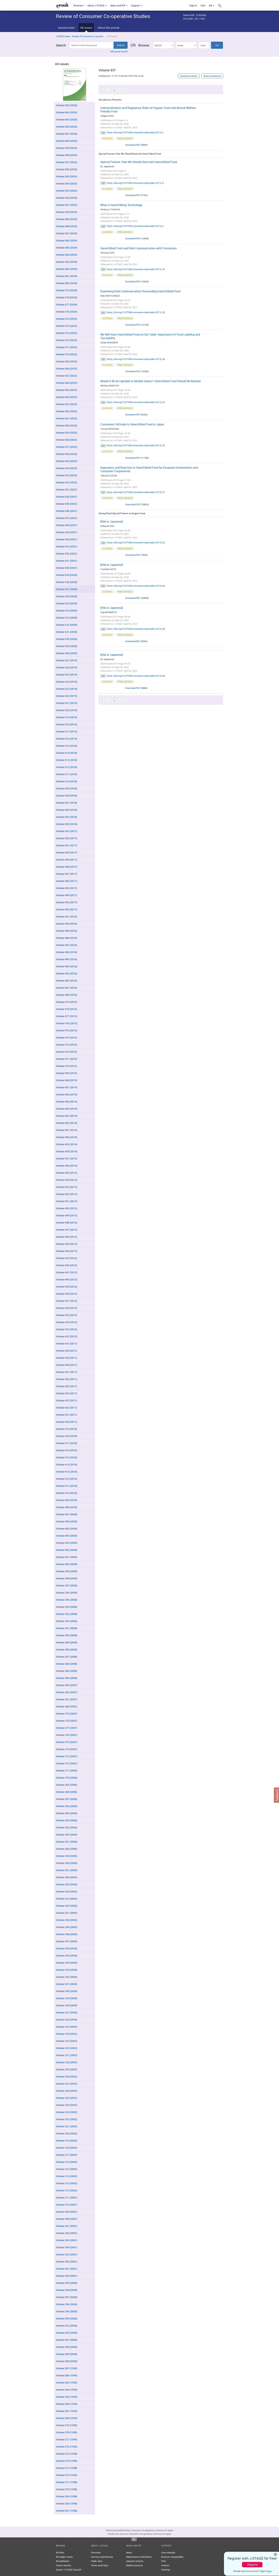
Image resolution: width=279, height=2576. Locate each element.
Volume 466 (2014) (66, 1094)
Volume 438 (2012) (66, 1293)
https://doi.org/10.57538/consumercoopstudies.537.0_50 (136, 445)
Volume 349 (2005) (66, 1927)
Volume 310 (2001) (66, 2204)
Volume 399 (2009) (66, 1571)
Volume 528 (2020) (66, 653)
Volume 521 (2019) (66, 703)
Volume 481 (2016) (66, 987)
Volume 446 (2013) (66, 1236)
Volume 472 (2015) (66, 1051)
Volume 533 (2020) (66, 617)
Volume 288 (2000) (66, 2361)
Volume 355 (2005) (66, 1884)
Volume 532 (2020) (66, 624)
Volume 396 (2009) (66, 1592)
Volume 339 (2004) (66, 1998)
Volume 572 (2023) (66, 340)
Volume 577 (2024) (66, 304)
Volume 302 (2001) (66, 2261)
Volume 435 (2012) (66, 1315)
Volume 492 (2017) (66, 909)
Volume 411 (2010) (66, 1486)
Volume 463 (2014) (66, 1115)
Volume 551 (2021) (66, 489)
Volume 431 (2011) (66, 1343)
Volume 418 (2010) (66, 1436)
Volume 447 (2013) (66, 1229)
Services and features (102, 2556)
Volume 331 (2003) (66, 2055)
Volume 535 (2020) (66, 603)
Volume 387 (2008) (66, 1656)
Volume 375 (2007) (66, 1742)
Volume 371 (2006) (66, 1770)
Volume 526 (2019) (66, 667)
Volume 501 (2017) (66, 845)
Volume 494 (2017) (66, 895)
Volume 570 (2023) (66, 354)
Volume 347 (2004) (66, 1941)
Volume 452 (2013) (66, 1194)
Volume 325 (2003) (66, 2098)
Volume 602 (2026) (66, 126)
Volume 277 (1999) (66, 2439)
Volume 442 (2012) (66, 1265)
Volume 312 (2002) (66, 2190)
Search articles (63, 2565)
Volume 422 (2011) (66, 1407)
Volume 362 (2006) (66, 1834)
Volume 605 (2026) (66, 105)
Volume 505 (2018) (66, 817)
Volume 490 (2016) (66, 923)
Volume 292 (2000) (66, 2332)
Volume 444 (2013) (66, 1251)
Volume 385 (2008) (66, 1671)
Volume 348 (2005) (66, 1934)
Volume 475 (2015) (66, 1030)
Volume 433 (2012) (66, 1329)
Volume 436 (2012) (66, 1308)
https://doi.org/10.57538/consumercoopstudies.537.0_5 (135, 226)
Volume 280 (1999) (66, 2418)
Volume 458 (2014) (66, 1151)
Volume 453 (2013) (66, 1187)
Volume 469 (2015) (66, 1073)
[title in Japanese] (111, 521)
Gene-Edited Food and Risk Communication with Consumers (138, 248)
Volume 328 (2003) (66, 2076)
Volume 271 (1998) (66, 2482)
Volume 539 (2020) (66, 575)
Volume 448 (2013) (66, 1222)
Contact (165, 2565)
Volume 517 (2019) (66, 731)
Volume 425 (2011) (66, 1386)
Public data (96, 2561)
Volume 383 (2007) (66, 1685)
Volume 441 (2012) (66, 1272)
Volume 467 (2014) (66, 1087)
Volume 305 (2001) (66, 2240)
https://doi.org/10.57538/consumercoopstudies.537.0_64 (136, 585)
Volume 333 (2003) (66, 2041)
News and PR (118, 5)
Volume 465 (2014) (66, 1101)
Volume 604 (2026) (66, 112)
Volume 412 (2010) (66, 1478)
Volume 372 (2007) (66, 1763)
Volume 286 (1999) (66, 2375)
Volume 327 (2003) (66, 2083)
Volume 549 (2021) (66, 503)
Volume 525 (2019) (66, 674)
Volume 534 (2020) (66, 610)
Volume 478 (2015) (66, 1009)
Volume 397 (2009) (66, 1585)
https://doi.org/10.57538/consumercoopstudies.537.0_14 (136, 269)
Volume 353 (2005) (66, 1898)
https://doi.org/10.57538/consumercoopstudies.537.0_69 (136, 675)
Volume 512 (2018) (66, 767)
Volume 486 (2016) (66, 952)
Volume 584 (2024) (66, 254)
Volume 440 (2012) (66, 1279)
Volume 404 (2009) (66, 1535)
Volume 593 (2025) (66, 190)
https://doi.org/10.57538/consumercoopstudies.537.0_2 (135, 132)
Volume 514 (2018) (66, 753)
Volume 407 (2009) (66, 1514)
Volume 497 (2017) (66, 874)
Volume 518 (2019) (66, 724)
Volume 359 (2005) (66, 1856)
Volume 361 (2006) (66, 1841)
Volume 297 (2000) (66, 2297)
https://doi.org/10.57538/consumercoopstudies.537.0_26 (136, 312)
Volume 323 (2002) (66, 2112)
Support (136, 5)
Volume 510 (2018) (66, 781)
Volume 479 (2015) (66, 1002)
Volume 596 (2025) (66, 169)
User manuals (168, 2552)
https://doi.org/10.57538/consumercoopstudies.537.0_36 (136, 359)
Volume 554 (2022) (66, 468)
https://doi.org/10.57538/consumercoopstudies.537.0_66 (136, 628)
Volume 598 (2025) (66, 155)
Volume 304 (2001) (66, 2247)
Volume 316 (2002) (66, 2162)
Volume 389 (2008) (66, 1642)
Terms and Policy (99, 2565)
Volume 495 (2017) (66, 888)
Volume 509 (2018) (66, 788)
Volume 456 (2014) (66, 1165)
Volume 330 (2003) (66, 2062)
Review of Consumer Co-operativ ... (89, 36)
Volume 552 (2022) (66, 482)
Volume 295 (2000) (66, 2311)
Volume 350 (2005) (66, 1920)
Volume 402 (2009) (66, 1550)
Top (134, 2539)
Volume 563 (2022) (66, 404)
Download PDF (132, 144)
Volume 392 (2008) (66, 1621)
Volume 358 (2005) (66, 1863)
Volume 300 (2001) (66, 2275)
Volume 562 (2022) (66, 411)
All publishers (62, 2561)
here (269, 2571)
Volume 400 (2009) (66, 1564)
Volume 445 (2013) (66, 1244)
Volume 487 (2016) (66, 945)
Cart (203, 5)
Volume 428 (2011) (66, 1365)
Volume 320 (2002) (66, 2133)
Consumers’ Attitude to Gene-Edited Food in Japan (132, 424)
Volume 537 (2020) (66, 589)
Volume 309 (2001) (66, 2211)
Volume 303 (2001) (66, 2254)
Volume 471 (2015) (66, 1059)
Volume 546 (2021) (66, 525)
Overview (96, 2552)
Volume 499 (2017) (66, 859)
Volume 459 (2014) (66, 1144)
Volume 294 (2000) (66, 2318)
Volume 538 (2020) (66, 582)
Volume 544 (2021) (66, 539)
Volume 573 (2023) (66, 333)
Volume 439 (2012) (66, 1286)
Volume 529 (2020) (66, 646)
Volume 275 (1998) (66, 2453)
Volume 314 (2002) (66, 2176)
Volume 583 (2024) (66, 261)
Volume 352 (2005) (66, 1905)
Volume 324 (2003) (66, 2105)
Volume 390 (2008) (66, 1635)
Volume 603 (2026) (66, 119)
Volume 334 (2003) (66, 2034)
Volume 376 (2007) (66, 1735)
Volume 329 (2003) (66, 2069)
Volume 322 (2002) (66, 2119)
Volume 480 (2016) (66, 994)
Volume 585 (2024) (66, 247)
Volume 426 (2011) (66, 1379)
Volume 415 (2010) (66, 1457)
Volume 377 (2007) (66, 1727)
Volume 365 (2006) (66, 1813)
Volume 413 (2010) (66, 1471)
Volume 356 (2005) (66, 1877)
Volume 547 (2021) (66, 518)
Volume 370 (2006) (66, 1777)
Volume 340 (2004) (66, 1991)
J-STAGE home (63, 36)
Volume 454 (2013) (66, 1180)
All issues (86, 27)
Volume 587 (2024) (66, 233)
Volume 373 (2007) (66, 1756)
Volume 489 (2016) (66, 930)
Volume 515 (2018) (66, 745)
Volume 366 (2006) (66, 1806)
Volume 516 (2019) (66, 738)
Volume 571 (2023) (66, 347)
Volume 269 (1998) (66, 2496)
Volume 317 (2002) (66, 2154)
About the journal (108, 27)
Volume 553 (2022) (66, 475)
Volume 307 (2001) (66, 2226)
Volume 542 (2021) (66, 553)
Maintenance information (139, 2556)
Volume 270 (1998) (66, 2489)
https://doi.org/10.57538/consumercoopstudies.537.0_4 (135, 182)
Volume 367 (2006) (66, 1799)
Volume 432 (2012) (66, 1336)
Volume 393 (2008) (66, 1614)
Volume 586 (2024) (66, 240)
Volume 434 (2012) (66, 1322)
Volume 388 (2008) (66, 1649)
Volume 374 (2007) (66, 1749)
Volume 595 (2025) (66, 176)
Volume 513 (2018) (66, 760)
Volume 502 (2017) (66, 838)
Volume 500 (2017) (66, 852)
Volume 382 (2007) (66, 1692)
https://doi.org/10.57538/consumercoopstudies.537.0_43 (136, 402)
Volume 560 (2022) (66, 425)
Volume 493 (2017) (66, 902)
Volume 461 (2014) (66, 1130)
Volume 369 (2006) (66, 1784)
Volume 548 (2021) (66, 511)
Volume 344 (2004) (66, 1962)
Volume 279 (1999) (66, 2425)
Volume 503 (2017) (66, 831)
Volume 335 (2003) (66, 2026)
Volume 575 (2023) (66, 318)
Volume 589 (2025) (66, 219)
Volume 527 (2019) (66, 660)
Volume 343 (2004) (66, 1969)
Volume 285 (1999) (66, 2382)
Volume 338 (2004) (66, 2005)
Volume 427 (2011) (66, 1372)
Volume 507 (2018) (66, 802)
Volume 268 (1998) (66, 2503)
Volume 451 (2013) (66, 1201)
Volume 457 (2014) (66, 1158)
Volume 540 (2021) (66, 567)
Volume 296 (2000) (66, 2304)
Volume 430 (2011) (66, 1350)
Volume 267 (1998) (66, 2510)
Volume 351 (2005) (66, 1913)
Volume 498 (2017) (66, 866)
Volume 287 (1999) (66, 2368)
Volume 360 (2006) (66, 1848)
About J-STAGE (97, 5)
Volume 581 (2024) (66, 276)
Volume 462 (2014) (66, 1123)
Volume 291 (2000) (66, 2340)
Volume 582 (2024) (66, 269)
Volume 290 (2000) (66, 2347)
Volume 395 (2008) (66, 1599)
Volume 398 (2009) (66, 1578)
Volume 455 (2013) (66, 1172)
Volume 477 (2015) (66, 1016)
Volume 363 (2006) (66, 1827)
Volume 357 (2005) (66, 1870)
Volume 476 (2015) (66, 1023)
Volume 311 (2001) (66, 2197)
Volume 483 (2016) (66, 973)
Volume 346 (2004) (66, 1948)
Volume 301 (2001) (66, 2268)
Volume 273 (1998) (66, 2468)
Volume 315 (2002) (66, 2169)
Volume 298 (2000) (66, 2290)
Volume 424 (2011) (66, 1393)
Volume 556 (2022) (66, 454)
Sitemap (165, 2569)
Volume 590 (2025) (66, 212)
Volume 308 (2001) (66, 2219)
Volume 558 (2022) (66, 439)
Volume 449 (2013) (66, 1215)
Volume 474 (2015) (66, 1037)
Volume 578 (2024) (66, 297)
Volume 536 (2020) (66, 596)
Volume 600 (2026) (66, 141)
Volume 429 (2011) (66, 1357)
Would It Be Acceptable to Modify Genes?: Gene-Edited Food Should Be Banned (150, 381)
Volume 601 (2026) (66, 133)
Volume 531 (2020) (66, 632)
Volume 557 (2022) (66, 447)
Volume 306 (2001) (66, 2233)
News (129, 2552)
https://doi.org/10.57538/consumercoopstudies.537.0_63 (136, 542)
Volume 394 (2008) (66, 1607)
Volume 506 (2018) (66, 809)
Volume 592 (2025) (66, 197)
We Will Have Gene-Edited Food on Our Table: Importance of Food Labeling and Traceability (150, 336)
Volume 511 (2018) (66, 774)
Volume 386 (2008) (66, 1663)
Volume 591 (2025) (66, 205)
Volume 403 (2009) (66, 1542)
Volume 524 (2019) (66, 681)
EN (211, 5)
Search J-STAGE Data (68, 2569)
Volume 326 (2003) (66, 2090)
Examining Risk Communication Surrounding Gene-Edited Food (140, 291)
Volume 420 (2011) (66, 1421)
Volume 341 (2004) (66, 1984)
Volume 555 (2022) (66, 461)
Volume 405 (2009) (66, 1528)
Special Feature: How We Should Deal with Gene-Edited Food (138, 162)
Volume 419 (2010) (66, 1429)
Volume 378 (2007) (66, 1720)
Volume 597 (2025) (66, 162)
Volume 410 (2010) (66, 1493)
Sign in (193, 5)
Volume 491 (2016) (66, 916)
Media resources (134, 2565)
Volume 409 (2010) (66, 1500)
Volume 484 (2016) (66, 966)
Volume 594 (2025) (66, 183)
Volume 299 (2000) (66, 2283)
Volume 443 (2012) (66, 1258)
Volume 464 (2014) (66, 1108)
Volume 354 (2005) (66, 1891)
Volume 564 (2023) (66, 397)
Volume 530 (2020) (66, 639)
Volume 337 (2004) (66, 2012)
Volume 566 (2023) (66, 382)
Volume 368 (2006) (66, 1792)
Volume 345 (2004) (66, 1955)
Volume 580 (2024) (66, 283)
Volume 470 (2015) (66, 1066)
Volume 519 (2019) (66, 717)
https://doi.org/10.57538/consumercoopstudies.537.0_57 (136, 492)
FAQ (163, 2561)
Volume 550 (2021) (66, 496)
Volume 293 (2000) (66, 2325)
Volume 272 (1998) (66, 2475)
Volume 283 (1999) (66, 2396)
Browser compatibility (172, 2556)
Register (252, 2565)
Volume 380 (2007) (66, 1706)
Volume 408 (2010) (66, 1507)
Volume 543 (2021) (66, 546)
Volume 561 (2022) (66, 418)
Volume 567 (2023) (66, 375)
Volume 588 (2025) (66, 226)
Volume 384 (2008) (66, 1678)
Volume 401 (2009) (66, 1557)
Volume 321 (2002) (66, 2126)
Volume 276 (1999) (66, 2446)
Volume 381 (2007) (66, 1699)
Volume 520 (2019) (66, 710)
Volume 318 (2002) (66, 2147)
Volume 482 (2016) (66, 980)
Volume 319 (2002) (66, 2140)
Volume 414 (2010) (66, 1464)
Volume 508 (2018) (66, 795)
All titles (60, 2552)
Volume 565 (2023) (66, 390)
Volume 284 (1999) (66, 2389)
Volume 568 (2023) (66, 368)
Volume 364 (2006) (66, 1820)
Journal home (66, 27)
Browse (79, 5)
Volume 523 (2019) (66, 688)
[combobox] (163, 45)
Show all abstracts (212, 76)
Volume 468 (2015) (66, 1080)
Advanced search (119, 51)
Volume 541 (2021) (66, 560)
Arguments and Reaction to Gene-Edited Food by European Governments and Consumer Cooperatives (149, 469)
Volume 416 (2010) (66, 1450)
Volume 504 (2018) (66, 824)
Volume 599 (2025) (66, 148)
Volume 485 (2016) (66, 959)
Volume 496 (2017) (66, 881)
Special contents (134, 2561)
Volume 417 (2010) (66, 1443)
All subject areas (64, 2556)
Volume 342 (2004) (66, 1977)
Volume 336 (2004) (66, 2019)
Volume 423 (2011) (66, 1400)
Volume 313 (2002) (66, 2183)
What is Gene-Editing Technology (121, 205)
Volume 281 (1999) (66, 2411)
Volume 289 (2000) (66, 2354)
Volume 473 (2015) (66, 1044)
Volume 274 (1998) (66, 2460)
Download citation (189, 76)
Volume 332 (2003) (66, 2048)
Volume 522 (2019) (66, 696)
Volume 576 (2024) (66, 311)
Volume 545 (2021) (66, 532)
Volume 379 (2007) (66, 1713)
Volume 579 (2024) (66, 290)
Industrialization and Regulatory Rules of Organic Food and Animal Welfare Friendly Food (148, 109)
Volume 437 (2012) (66, 1300)
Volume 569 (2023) (66, 361)
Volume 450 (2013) (66, 1208)
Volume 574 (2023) (66, 326)
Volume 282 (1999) (66, 2404)
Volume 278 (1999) (66, 2432)
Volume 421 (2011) (66, 1414)
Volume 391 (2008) (66, 1628)
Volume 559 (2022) (66, 432)
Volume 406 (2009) (66, 1521)
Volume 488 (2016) (66, 938)
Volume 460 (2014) (66, 1137)
